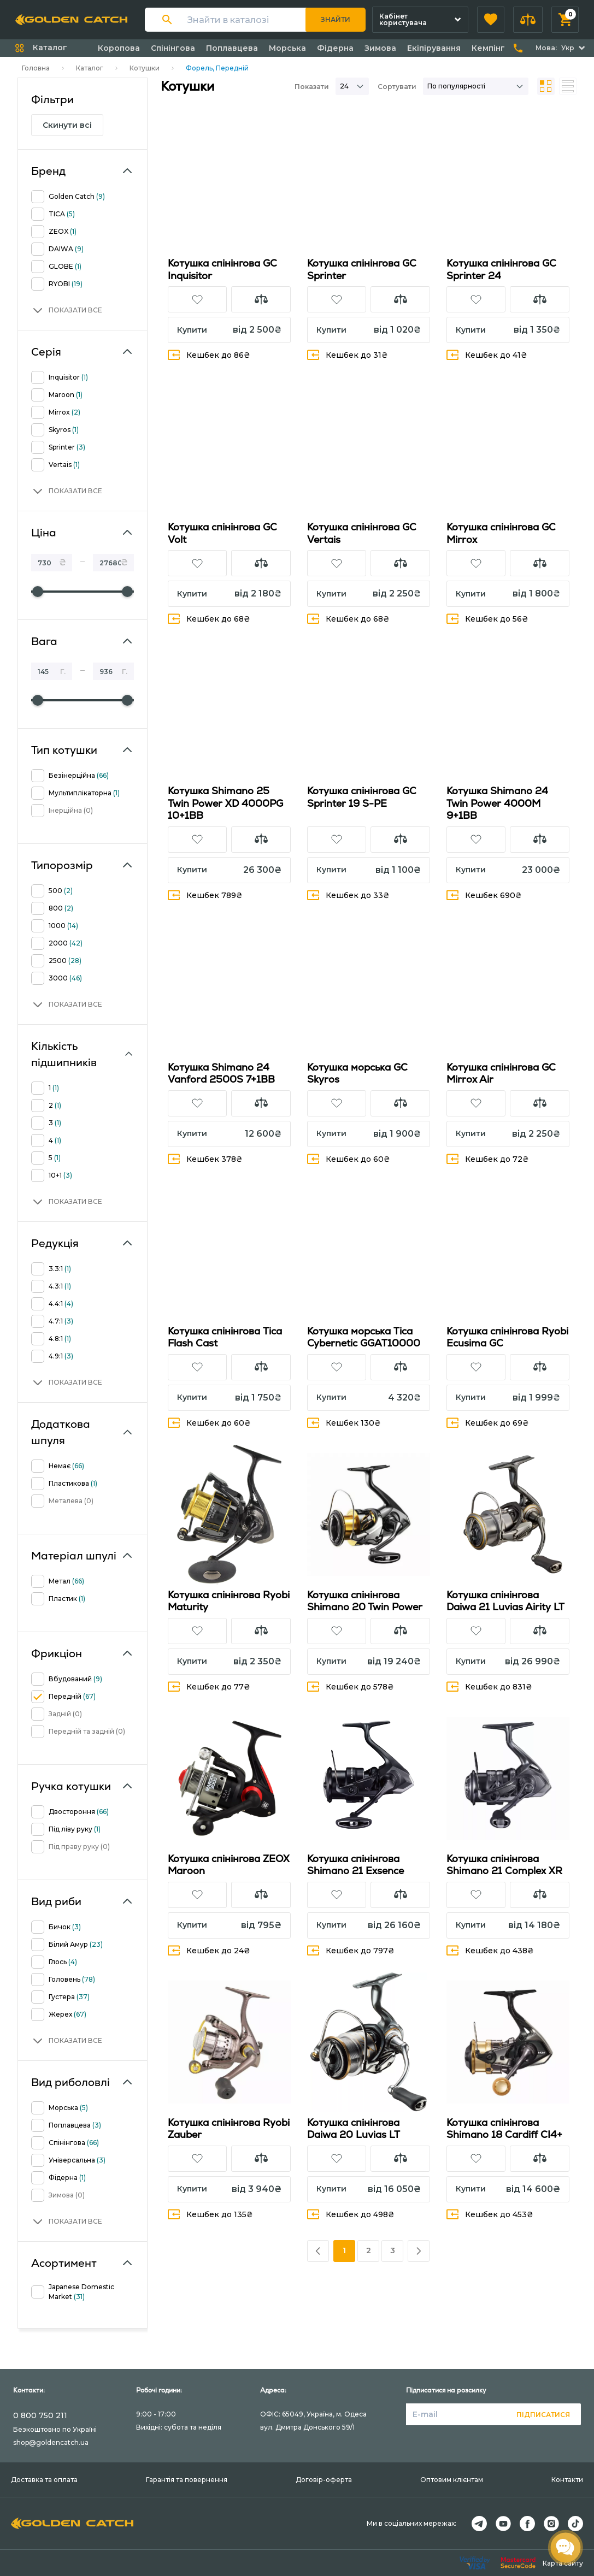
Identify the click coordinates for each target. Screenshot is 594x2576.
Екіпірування (434, 48)
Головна (36, 68)
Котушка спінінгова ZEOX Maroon (229, 1864)
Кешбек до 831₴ (489, 1686)
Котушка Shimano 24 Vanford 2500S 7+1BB (221, 1073)
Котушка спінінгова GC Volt (222, 533)
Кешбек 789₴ (205, 895)
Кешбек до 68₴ (209, 618)
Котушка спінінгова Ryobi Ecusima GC (507, 1337)
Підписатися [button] (543, 2414)
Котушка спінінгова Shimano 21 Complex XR (504, 1864)
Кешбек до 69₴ (487, 1422)
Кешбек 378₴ (205, 1159)
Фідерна (335, 48)
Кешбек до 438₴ (490, 1950)
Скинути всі (67, 125)
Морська (287, 48)
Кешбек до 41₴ (486, 355)
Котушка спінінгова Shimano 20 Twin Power (364, 1601)
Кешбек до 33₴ (348, 895)
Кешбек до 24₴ (209, 1950)
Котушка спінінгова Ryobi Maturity (229, 1601)
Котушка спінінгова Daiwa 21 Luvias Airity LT (505, 1601)
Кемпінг (488, 48)
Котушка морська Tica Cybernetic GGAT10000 (363, 1337)
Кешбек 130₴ (344, 1422)
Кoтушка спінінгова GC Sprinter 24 (501, 269)
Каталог (89, 68)
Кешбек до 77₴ (209, 1686)
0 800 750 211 (40, 2415)
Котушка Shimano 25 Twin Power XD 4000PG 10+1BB (225, 803)
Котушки (145, 68)
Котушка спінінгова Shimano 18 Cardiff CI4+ (504, 2128)
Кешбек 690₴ (484, 895)
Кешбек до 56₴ (487, 618)
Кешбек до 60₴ (348, 1159)
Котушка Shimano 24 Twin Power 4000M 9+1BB (497, 803)
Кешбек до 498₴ (351, 2214)
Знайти (335, 19)
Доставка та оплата (44, 2479)
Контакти (567, 2479)
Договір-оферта (324, 2479)
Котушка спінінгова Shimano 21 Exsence (355, 1864)
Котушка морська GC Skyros (357, 1073)
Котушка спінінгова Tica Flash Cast (225, 1337)
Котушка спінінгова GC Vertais (361, 533)
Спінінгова (173, 48)
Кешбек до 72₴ (487, 1159)
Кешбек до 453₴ (489, 2214)
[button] (490, 20)
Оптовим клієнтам (451, 2479)
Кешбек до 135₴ (210, 2214)
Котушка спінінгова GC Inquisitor (222, 269)
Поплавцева (232, 48)
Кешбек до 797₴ (351, 1950)
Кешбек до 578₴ (350, 1686)
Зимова (380, 48)
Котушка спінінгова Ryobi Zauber (229, 2128)
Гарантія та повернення (186, 2479)
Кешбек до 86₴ (209, 355)
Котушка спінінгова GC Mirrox (501, 533)
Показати (312, 86)
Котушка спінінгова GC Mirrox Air (501, 1073)
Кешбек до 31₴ (347, 355)
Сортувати (397, 86)
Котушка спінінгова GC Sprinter (361, 269)
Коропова (119, 48)
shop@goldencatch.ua (51, 2442)
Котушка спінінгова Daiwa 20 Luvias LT (353, 2128)
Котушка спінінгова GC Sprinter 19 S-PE (361, 797)
